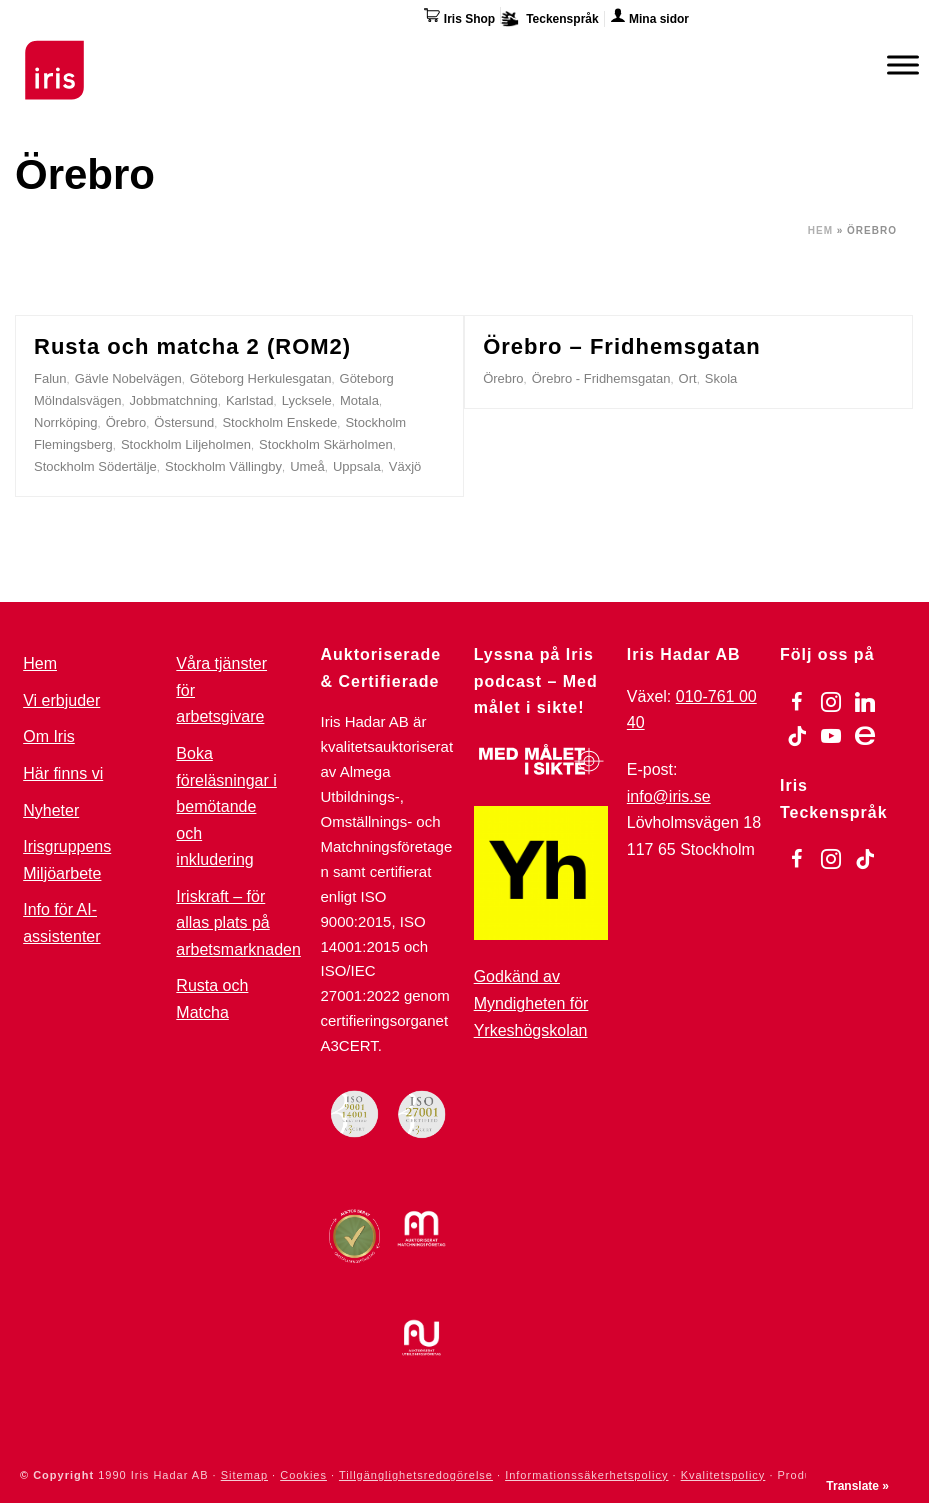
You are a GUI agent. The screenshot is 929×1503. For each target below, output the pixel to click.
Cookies (303, 1475)
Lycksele (307, 400)
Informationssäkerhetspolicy (586, 1475)
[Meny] (903, 64)
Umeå (307, 466)
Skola (721, 378)
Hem (820, 230)
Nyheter (51, 810)
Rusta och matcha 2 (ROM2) (192, 346)
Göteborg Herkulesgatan (261, 378)
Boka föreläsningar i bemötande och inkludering (226, 806)
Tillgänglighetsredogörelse (416, 1475)
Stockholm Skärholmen (326, 444)
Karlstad (250, 400)
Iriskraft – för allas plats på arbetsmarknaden (238, 923)
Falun (50, 378)
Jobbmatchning (174, 400)
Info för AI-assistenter (61, 923)
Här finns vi (63, 773)
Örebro (126, 422)
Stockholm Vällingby (223, 466)
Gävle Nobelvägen (128, 378)
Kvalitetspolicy (723, 1475)
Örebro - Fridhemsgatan (601, 378)
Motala (359, 400)
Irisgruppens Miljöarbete (67, 860)
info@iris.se (669, 796)
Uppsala (357, 466)
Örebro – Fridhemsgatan (622, 346)
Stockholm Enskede (279, 422)
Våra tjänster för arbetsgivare (221, 690)
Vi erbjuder (61, 700)
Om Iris (49, 736)
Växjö (405, 466)
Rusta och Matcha (212, 999)
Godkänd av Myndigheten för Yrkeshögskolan (531, 1003)
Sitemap (244, 1475)
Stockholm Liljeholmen (186, 444)
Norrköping (66, 422)
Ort (688, 378)
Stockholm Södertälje (95, 466)
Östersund (184, 422)
